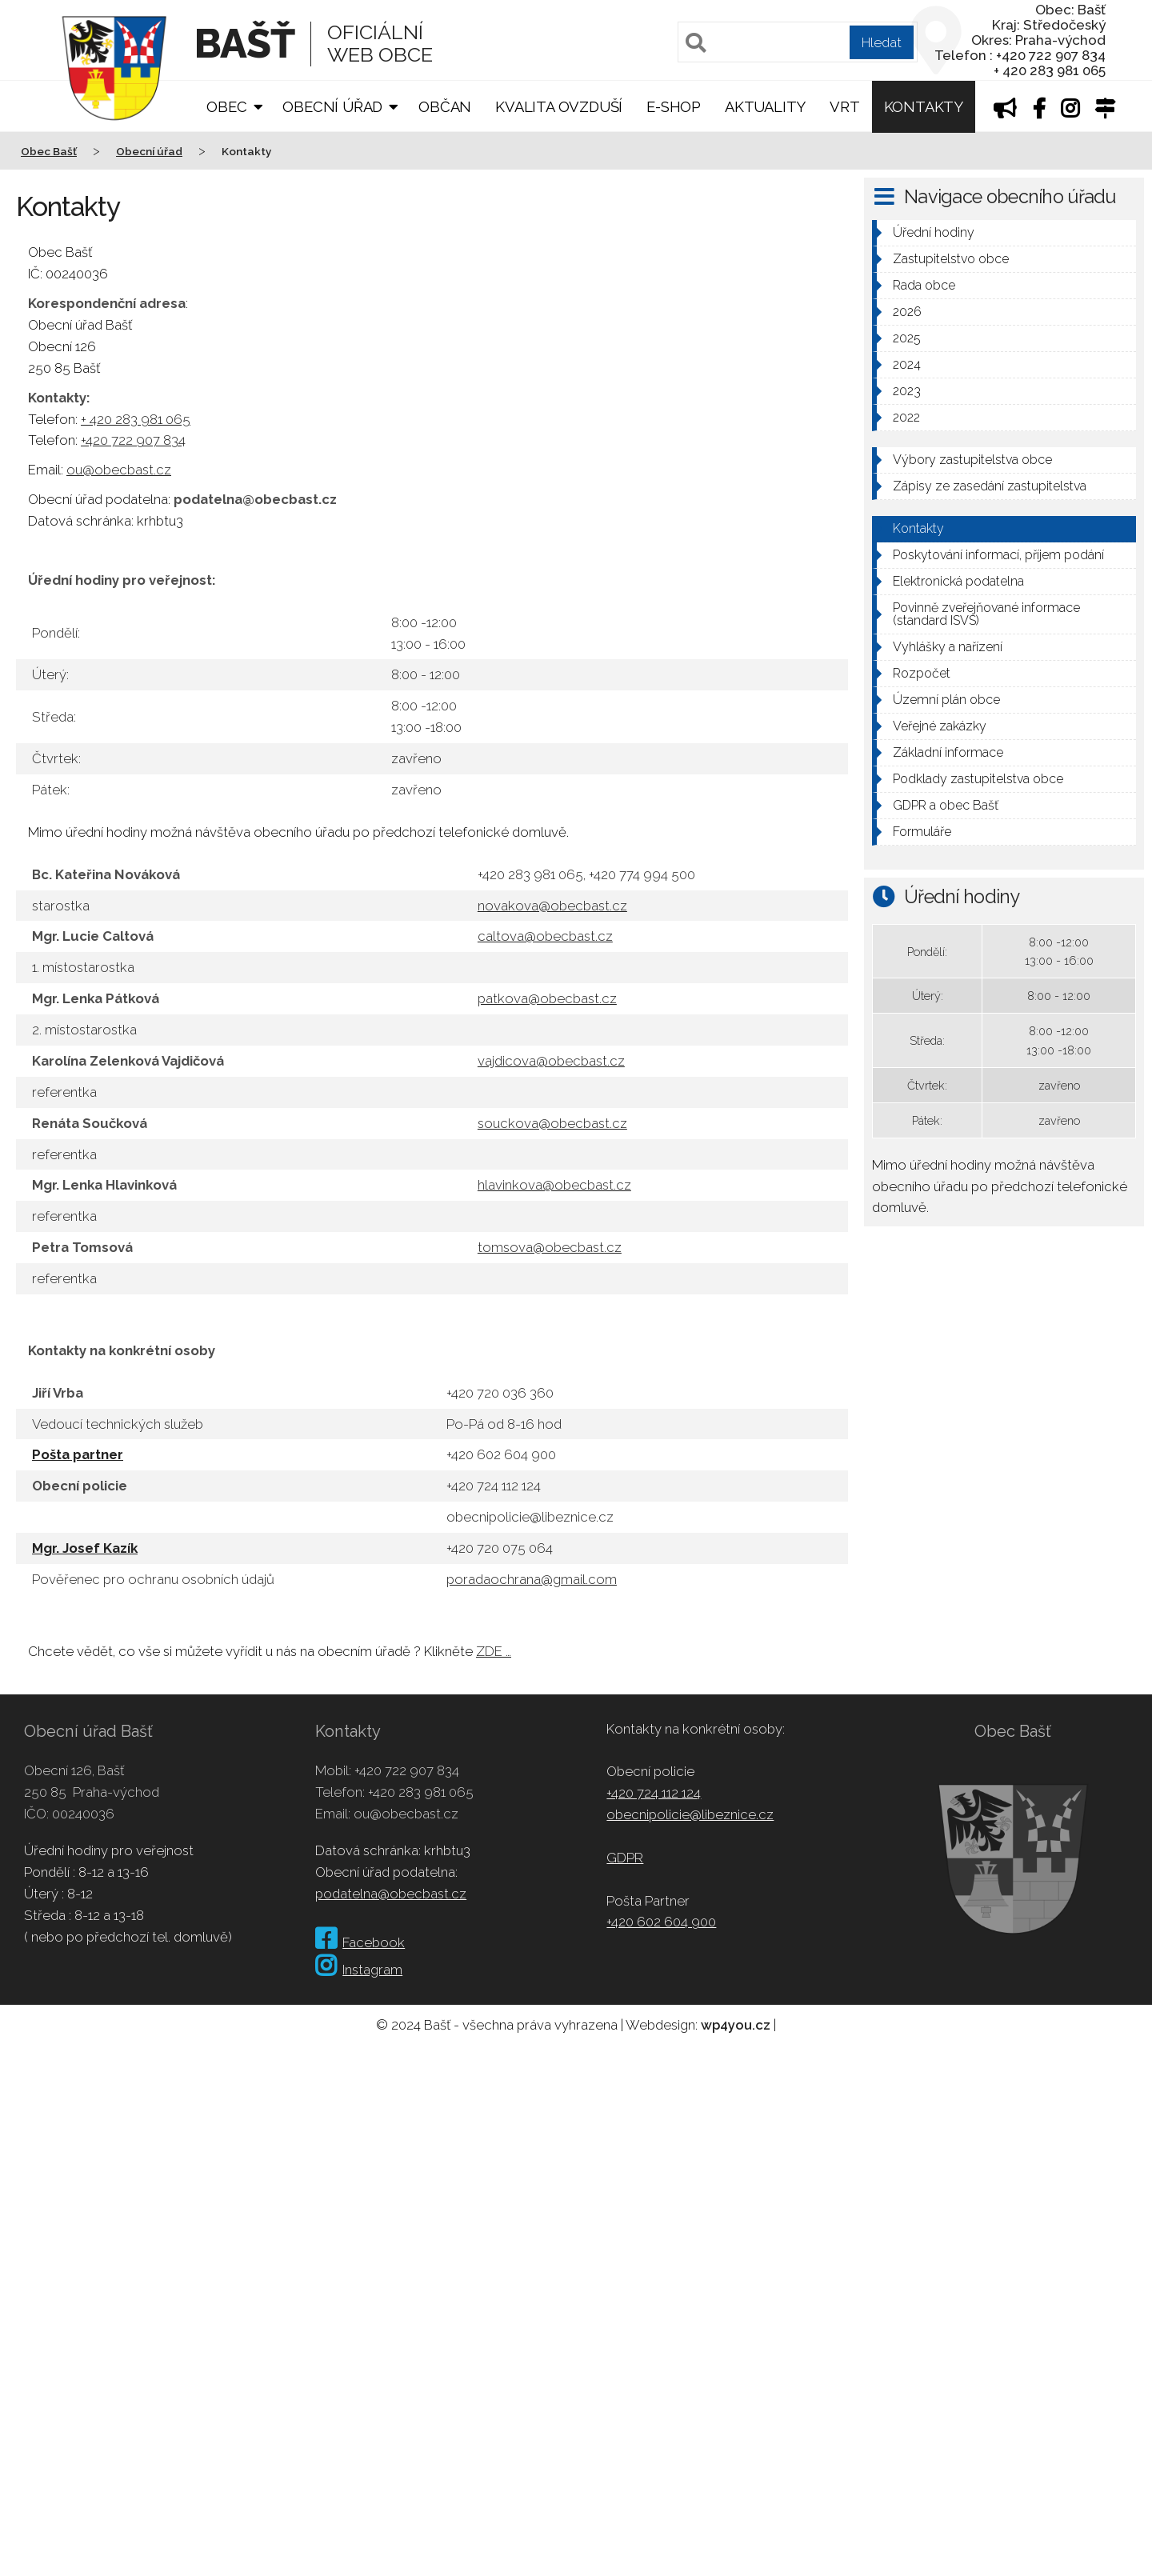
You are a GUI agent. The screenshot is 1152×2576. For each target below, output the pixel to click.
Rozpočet (921, 673)
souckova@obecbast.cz (552, 1123)
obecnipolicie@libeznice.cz (690, 1814)
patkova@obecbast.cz (547, 998)
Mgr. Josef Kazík (85, 1548)
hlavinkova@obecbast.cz (554, 1185)
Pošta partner (77, 1454)
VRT (844, 106)
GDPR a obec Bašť (945, 805)
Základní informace (948, 752)
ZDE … (493, 1651)
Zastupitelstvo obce (951, 258)
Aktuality (765, 106)
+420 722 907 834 (133, 440)
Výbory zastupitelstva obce (972, 459)
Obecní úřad (332, 106)
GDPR (624, 1858)
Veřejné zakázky (939, 726)
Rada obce (924, 285)
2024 (907, 364)
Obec (226, 106)
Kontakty (923, 106)
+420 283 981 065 (421, 1792)
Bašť (244, 43)
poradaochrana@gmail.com (531, 1579)
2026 (907, 311)
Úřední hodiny (933, 232)
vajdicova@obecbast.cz (551, 1061)
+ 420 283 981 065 (135, 419)
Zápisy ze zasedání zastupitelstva (989, 486)
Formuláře (922, 831)
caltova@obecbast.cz (545, 936)
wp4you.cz (735, 2025)
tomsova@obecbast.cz (550, 1247)
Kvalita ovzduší (558, 106)
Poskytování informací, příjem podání (998, 554)
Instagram (358, 1970)
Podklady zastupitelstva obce (978, 778)
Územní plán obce (946, 699)
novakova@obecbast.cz (552, 906)
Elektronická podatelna (958, 581)
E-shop (673, 106)
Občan (444, 106)
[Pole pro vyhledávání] (798, 42)
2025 (907, 338)
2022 (906, 417)
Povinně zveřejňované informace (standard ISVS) (986, 614)
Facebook (360, 1942)
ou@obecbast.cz (118, 470)
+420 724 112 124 (653, 1793)
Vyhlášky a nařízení (947, 646)
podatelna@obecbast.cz (390, 1894)
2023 (907, 390)
